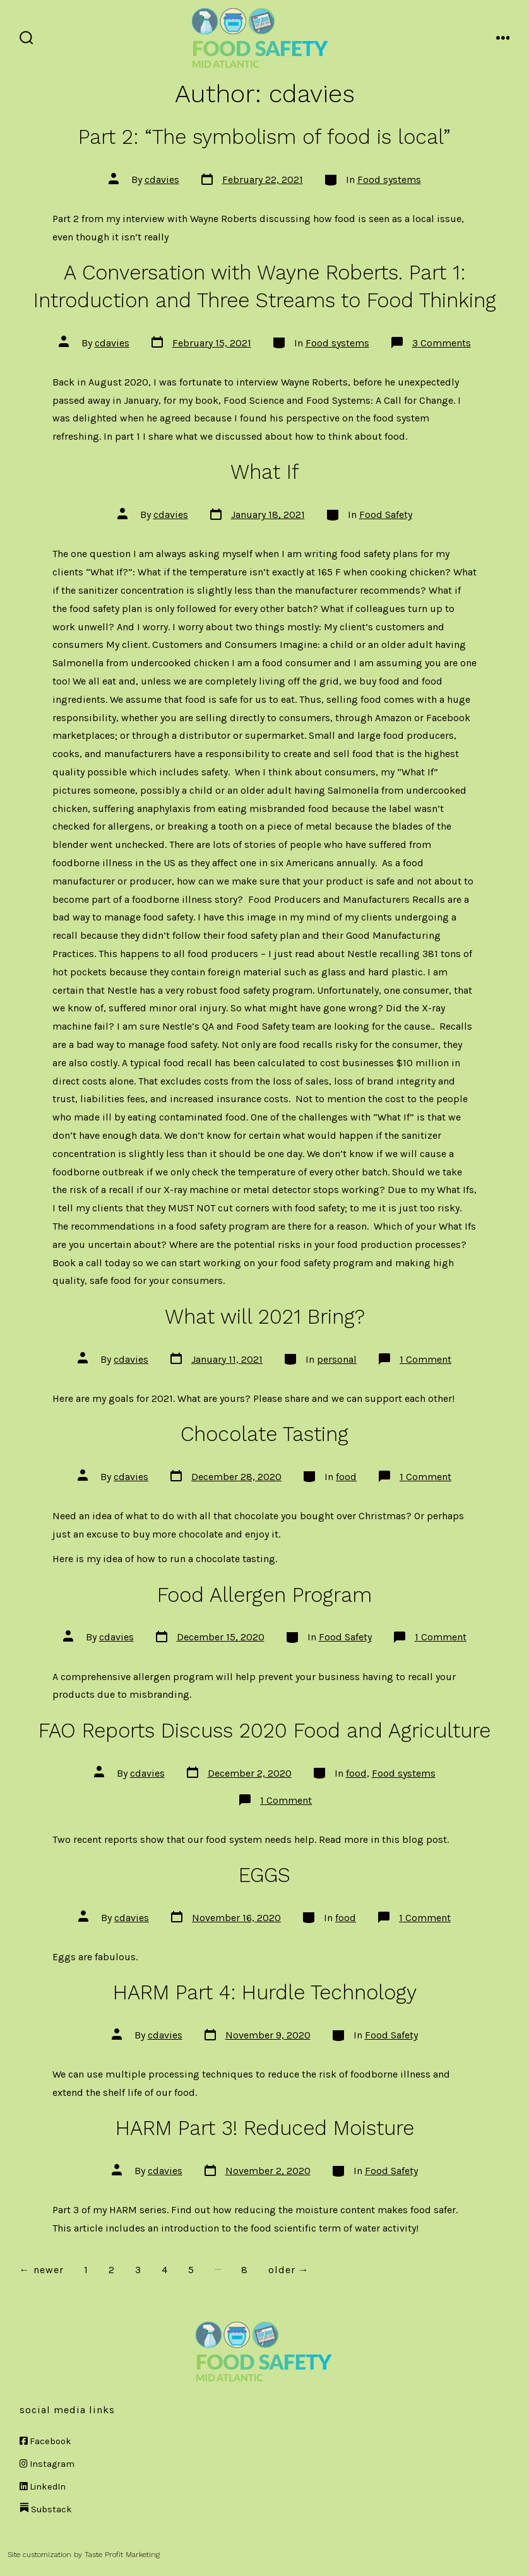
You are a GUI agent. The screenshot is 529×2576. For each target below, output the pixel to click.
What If (264, 472)
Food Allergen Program (264, 1595)
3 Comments (441, 343)
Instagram (47, 2464)
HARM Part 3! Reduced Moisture (265, 2128)
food (346, 1477)
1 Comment (425, 1359)
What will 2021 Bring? (265, 1317)
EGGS (264, 1875)
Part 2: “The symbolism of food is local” (264, 137)
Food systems (389, 179)
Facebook (45, 2441)
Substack (46, 2509)
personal (337, 1359)
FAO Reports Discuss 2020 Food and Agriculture (264, 1731)
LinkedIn (43, 2486)
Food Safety (385, 514)
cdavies (162, 179)
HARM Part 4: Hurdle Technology (265, 1992)
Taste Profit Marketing (122, 2554)
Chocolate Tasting (264, 1434)
